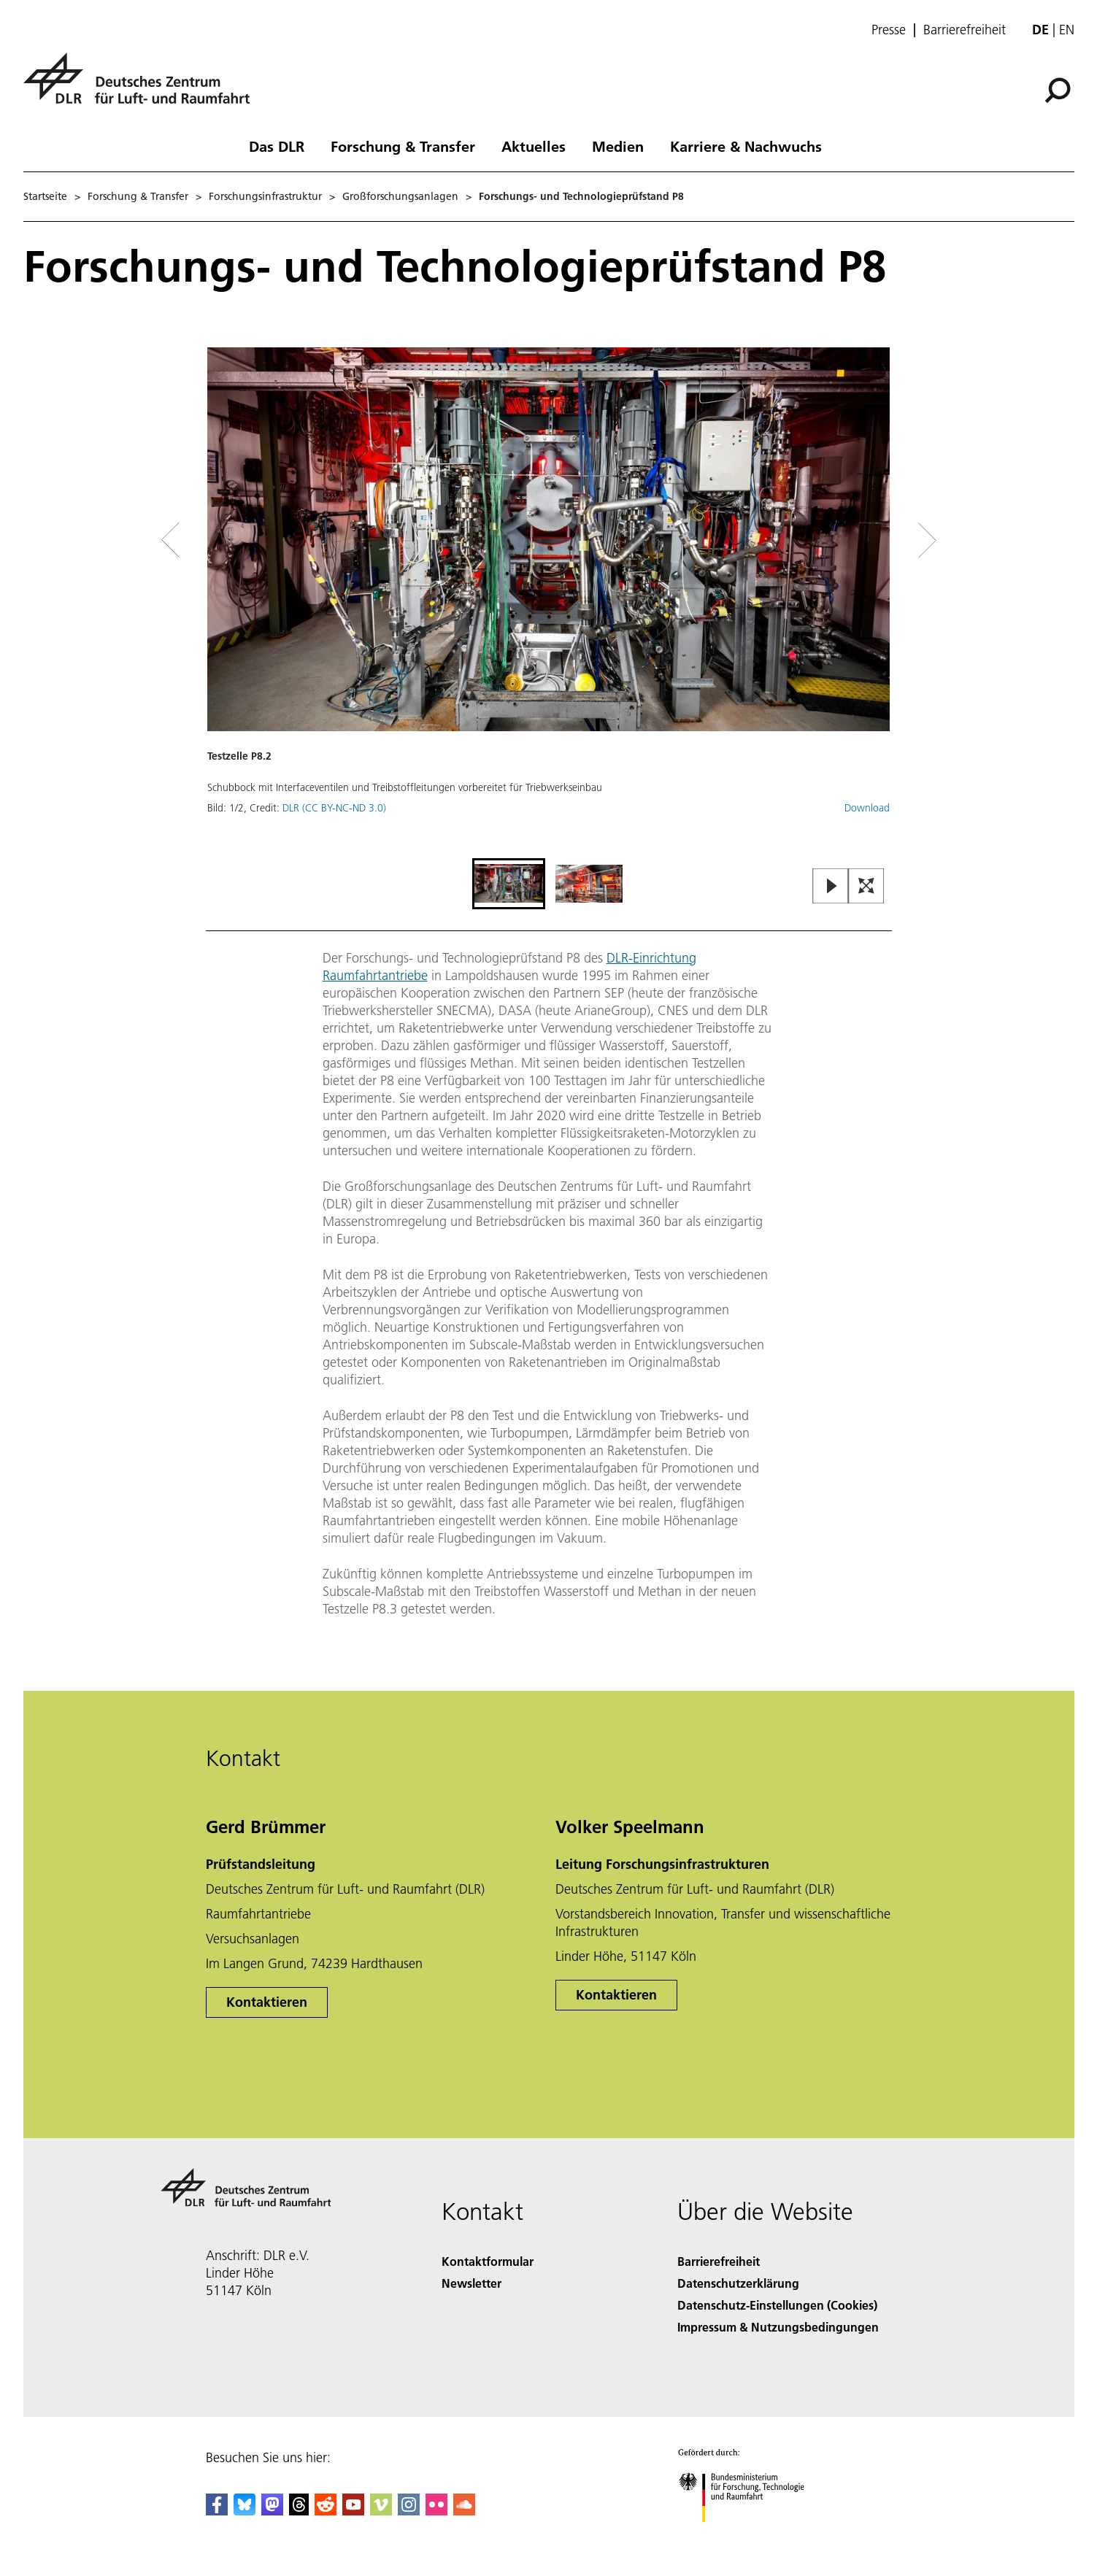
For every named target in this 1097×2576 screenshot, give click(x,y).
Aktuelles (533, 145)
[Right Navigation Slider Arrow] (875, 540)
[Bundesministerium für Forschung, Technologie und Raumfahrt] (749, 2534)
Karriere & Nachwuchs (746, 145)
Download (867, 807)
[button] (549, 601)
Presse (888, 30)
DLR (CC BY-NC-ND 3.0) (334, 807)
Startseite (45, 196)
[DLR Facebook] (217, 2510)
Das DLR (276, 145)
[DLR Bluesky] (244, 2510)
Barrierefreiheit (964, 30)
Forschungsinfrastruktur (265, 196)
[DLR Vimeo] (381, 2510)
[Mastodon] (272, 2510)
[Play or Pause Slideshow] (831, 887)
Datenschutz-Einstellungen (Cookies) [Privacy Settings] (777, 2305)
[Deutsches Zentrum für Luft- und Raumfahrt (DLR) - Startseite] (142, 86)
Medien (618, 145)
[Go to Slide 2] (589, 883)
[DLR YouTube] (353, 2510)
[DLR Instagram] (409, 2510)
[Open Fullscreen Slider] (866, 887)
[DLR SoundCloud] (464, 2510)
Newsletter (471, 2283)
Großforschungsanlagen (400, 196)
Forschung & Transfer (403, 145)
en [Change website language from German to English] (1066, 29)
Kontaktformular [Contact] (488, 2261)
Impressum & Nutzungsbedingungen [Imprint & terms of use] (778, 2326)
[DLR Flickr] (436, 2510)
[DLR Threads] (299, 2510)
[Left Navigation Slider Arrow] (229, 540)
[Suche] (1057, 90)
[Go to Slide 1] (508, 883)
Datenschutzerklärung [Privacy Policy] (738, 2283)
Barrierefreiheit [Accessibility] (718, 2261)
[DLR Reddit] (325, 2510)
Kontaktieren (266, 2002)
